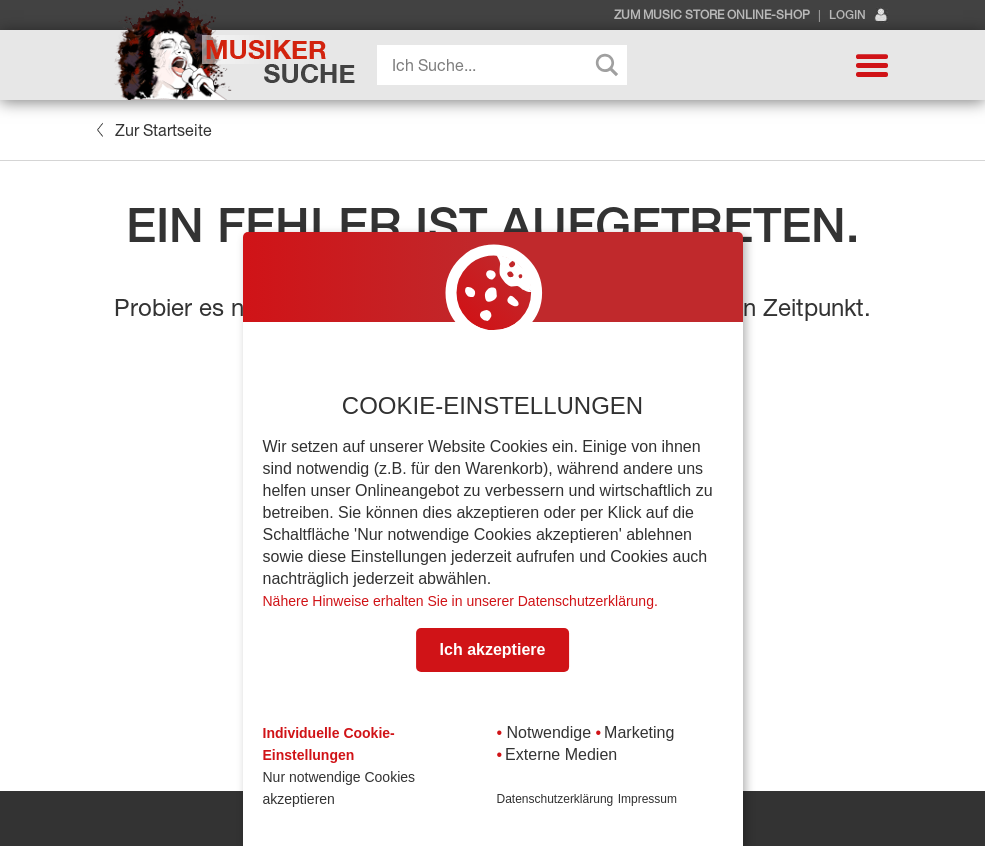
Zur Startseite (154, 130)
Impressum (647, 799)
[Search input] (507, 65)
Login (858, 15)
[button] (872, 65)
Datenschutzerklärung (555, 799)
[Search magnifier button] (607, 65)
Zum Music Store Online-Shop (712, 15)
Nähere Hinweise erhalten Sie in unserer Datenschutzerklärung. (460, 601)
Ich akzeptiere (493, 649)
